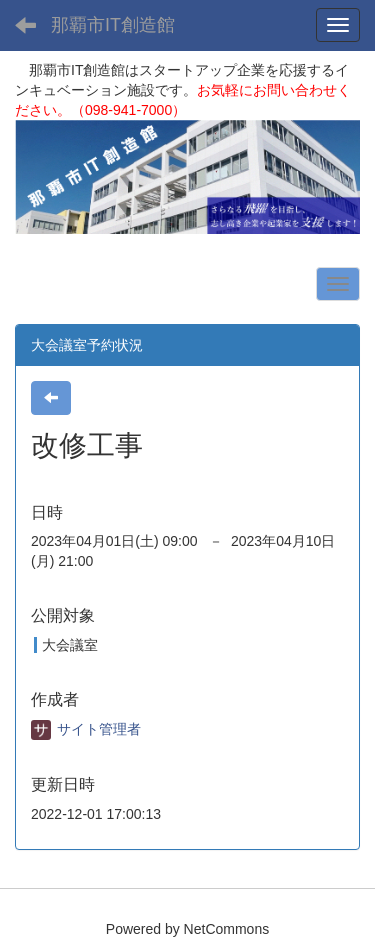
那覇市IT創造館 (113, 25)
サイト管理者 (86, 729)
